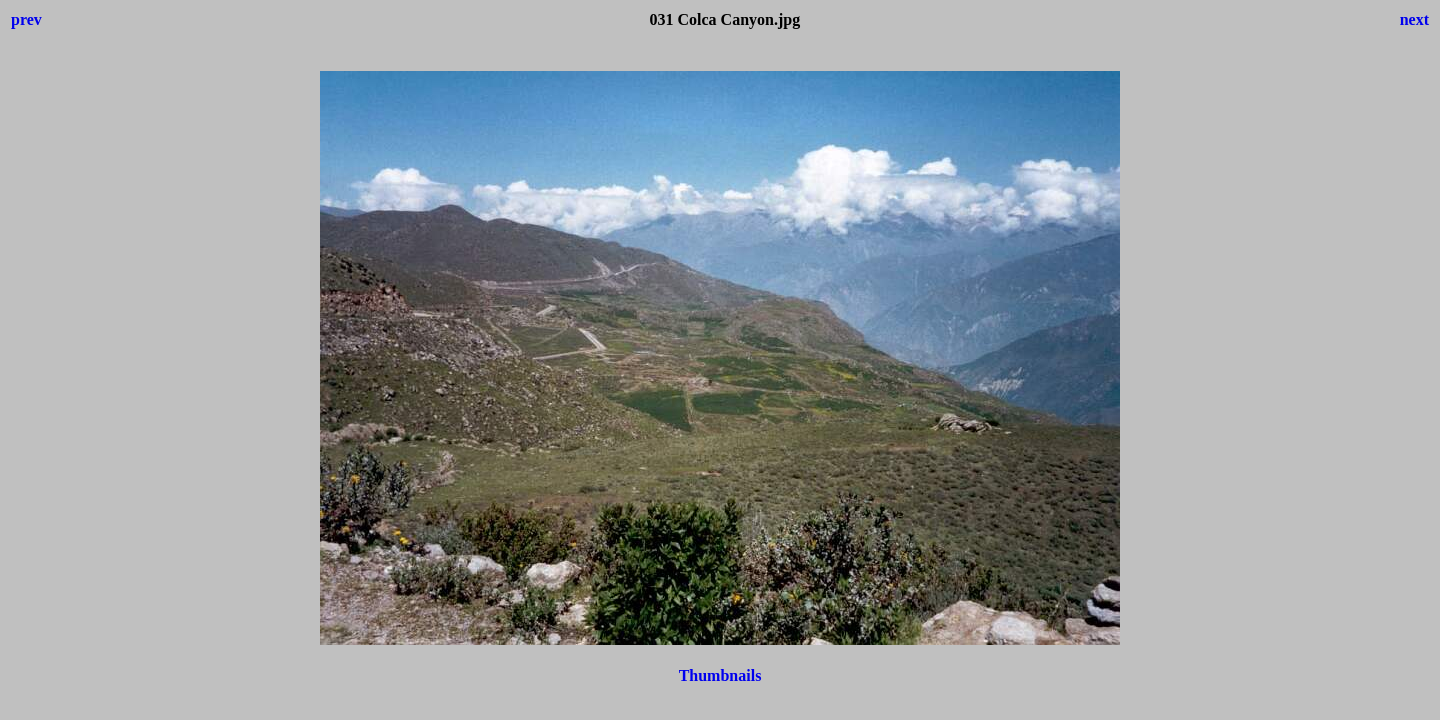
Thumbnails (720, 675)
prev (26, 19)
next (1414, 19)
